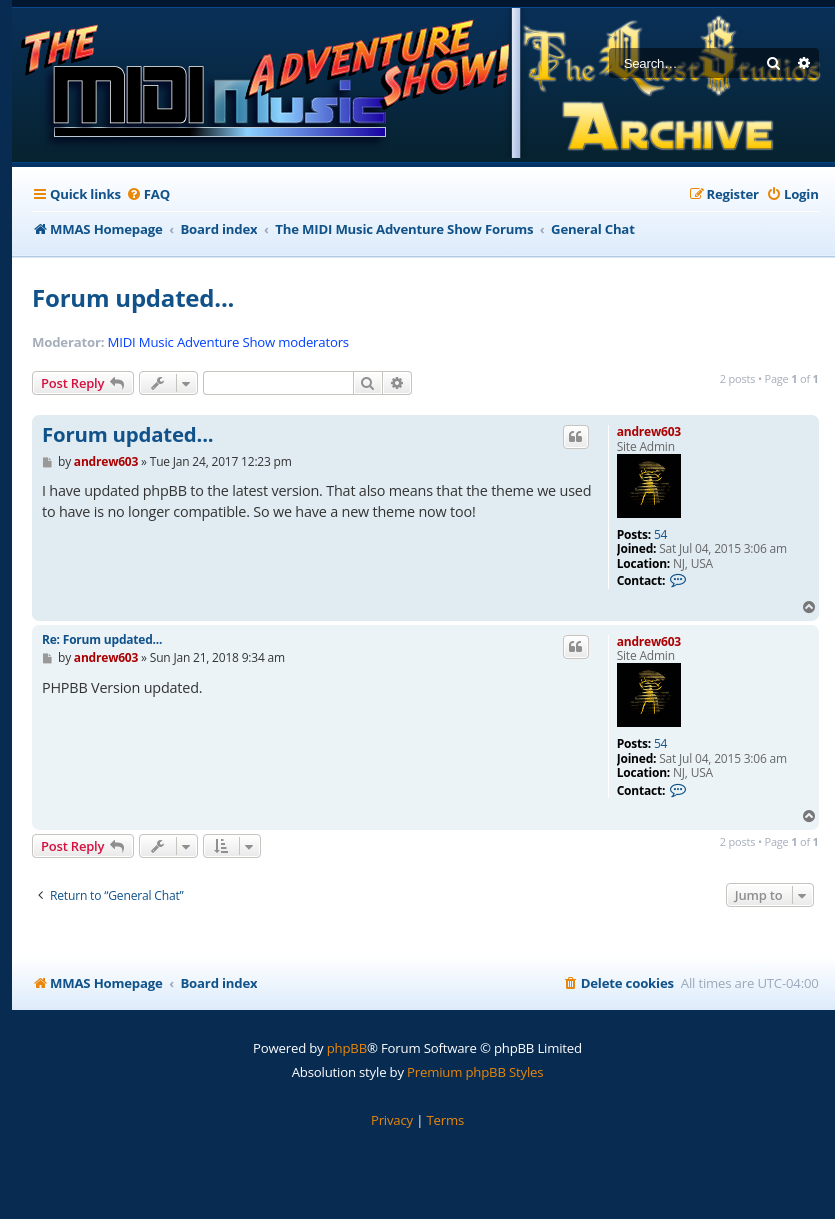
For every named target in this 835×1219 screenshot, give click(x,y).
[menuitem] (148, 194)
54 (660, 535)
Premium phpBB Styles (475, 1072)
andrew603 (649, 431)
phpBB (347, 1048)
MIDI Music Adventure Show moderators (228, 342)
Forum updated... (133, 297)
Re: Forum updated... (102, 639)
